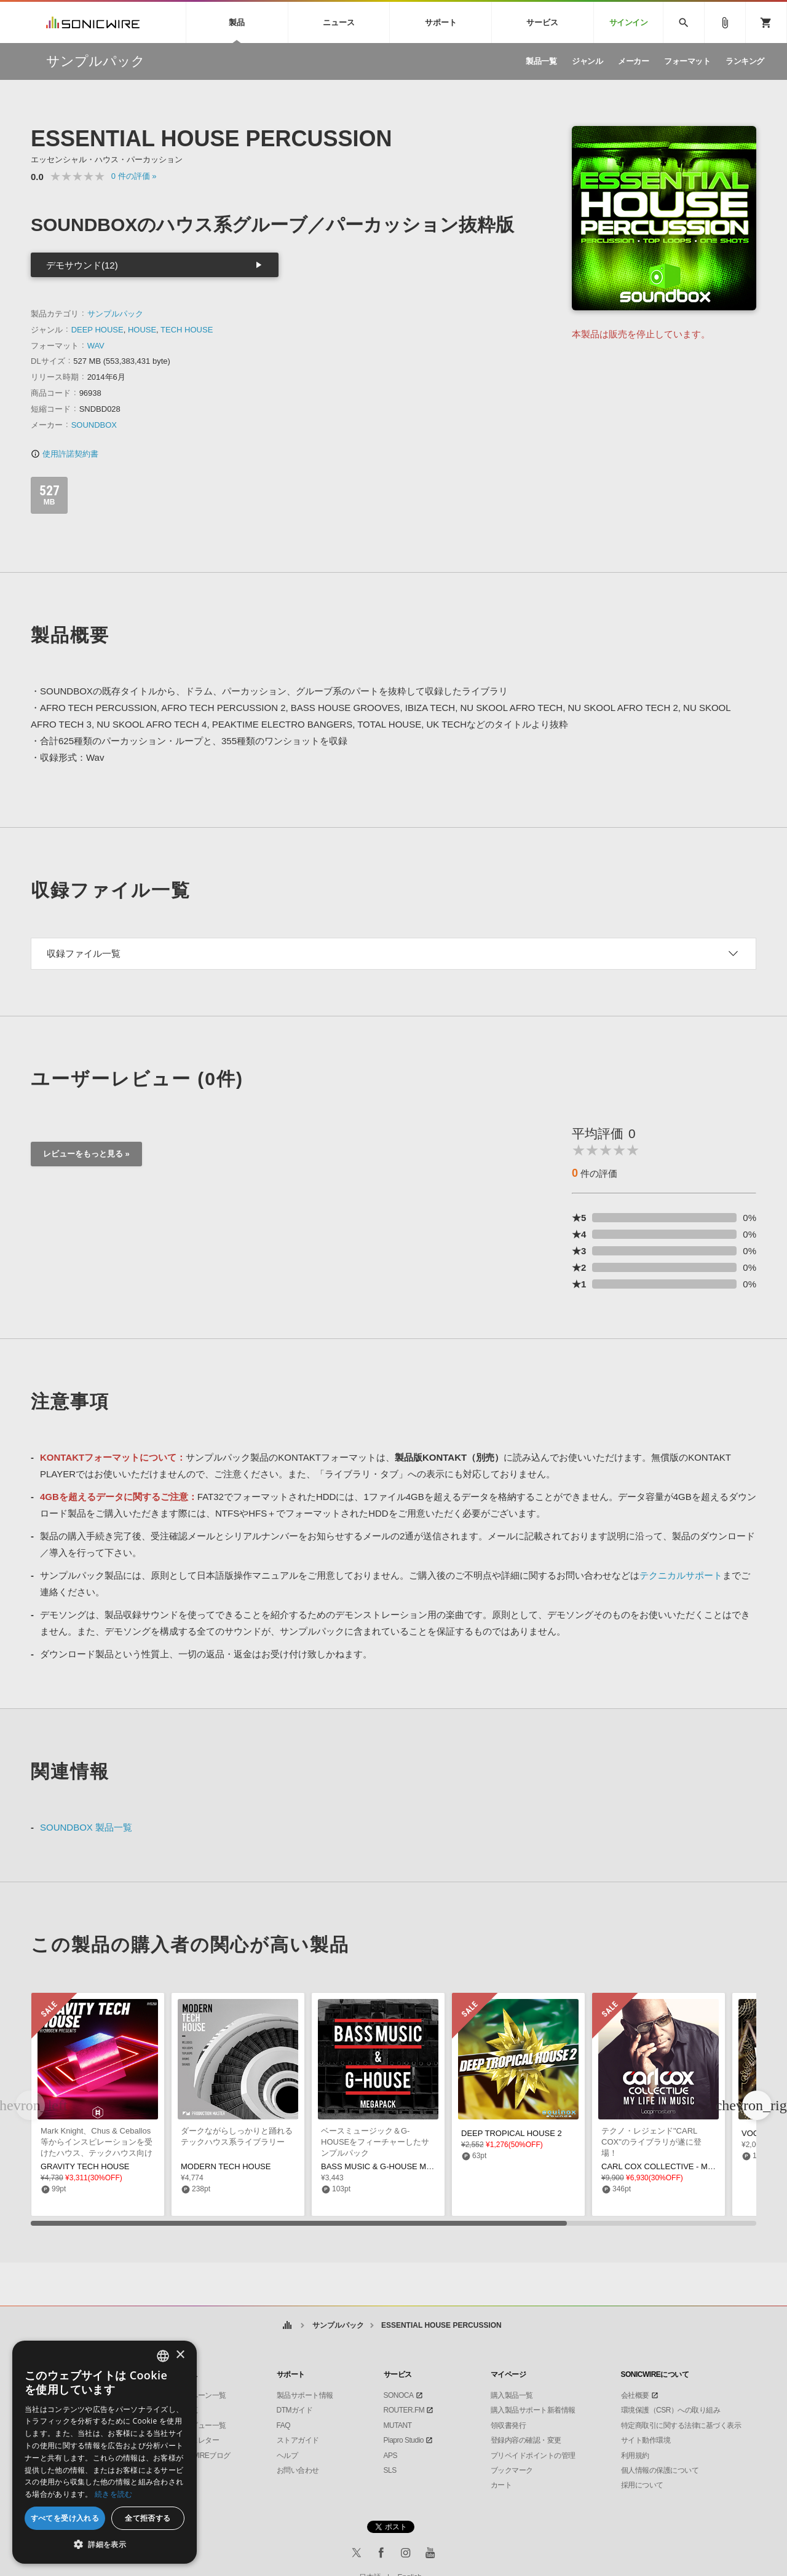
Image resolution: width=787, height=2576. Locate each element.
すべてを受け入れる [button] (65, 2518)
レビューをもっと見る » (86, 1153)
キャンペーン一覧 (198, 2395)
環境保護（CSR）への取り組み (671, 2410)
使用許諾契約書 (64, 453)
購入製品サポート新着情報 (533, 2410)
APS (391, 2455)
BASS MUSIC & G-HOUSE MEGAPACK (392, 2166)
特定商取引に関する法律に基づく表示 (681, 2425)
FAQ (284, 2425)
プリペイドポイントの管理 (533, 2455)
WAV (96, 345)
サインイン (628, 22)
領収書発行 (508, 2425)
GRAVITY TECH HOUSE (85, 2166)
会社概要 (635, 2395)
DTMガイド (295, 2410)
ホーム (287, 2325)
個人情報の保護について (660, 2470)
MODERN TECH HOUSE (226, 2166)
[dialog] (104, 2452)
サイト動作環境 (646, 2440)
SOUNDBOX (94, 425)
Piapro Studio (404, 2440)
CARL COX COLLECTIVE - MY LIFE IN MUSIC (685, 2166)
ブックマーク (512, 2470)
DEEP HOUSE (97, 329)
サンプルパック (115, 313)
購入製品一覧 (512, 2395)
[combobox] (163, 2356)
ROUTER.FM (404, 2410)
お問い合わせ (298, 2470)
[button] (757, 2105)
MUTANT (398, 2425)
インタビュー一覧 (198, 2425)
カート (501, 2485)
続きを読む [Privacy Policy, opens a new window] (114, 2494)
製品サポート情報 (305, 2395)
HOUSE (142, 329)
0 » (134, 176)
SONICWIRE (93, 22)
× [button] (179, 2355)
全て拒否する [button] (147, 2518)
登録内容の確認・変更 (526, 2440)
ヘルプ (287, 2455)
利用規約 (635, 2455)
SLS (390, 2470)
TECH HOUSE (186, 329)
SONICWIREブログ (200, 2455)
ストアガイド (298, 2440)
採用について (642, 2485)
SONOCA (399, 2395)
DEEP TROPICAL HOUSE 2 (511, 2133)
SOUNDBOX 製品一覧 (86, 1827)
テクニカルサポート (680, 1575)
